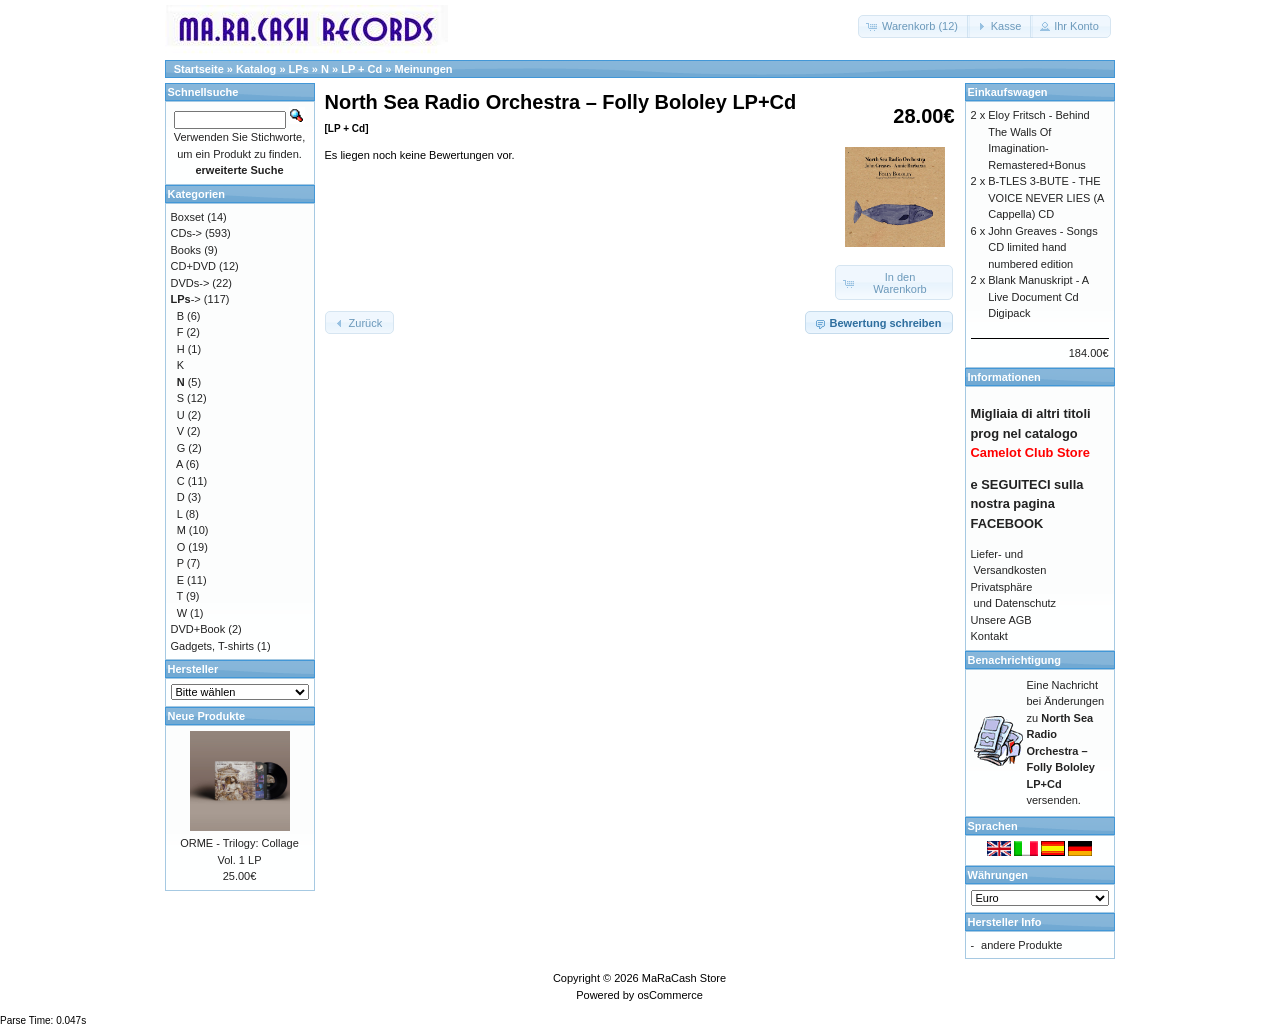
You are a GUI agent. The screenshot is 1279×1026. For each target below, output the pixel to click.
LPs (299, 69)
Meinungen (423, 69)
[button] (914, 26)
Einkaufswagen (1008, 92)
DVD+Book (198, 629)
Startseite (199, 69)
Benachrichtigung (1015, 660)
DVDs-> (190, 283)
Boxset (188, 217)
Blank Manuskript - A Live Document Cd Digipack (1038, 296)
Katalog (256, 69)
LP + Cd (361, 69)
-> (186, 299)
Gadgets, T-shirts (213, 646)
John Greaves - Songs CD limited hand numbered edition (1042, 247)
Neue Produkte (207, 716)
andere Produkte (1021, 945)
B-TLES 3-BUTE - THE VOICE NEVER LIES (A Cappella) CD (1046, 197)
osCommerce (669, 995)
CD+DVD (194, 266)
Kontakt (989, 636)
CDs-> (186, 233)
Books (186, 250)
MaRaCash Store (684, 978)
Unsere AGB (1001, 620)
